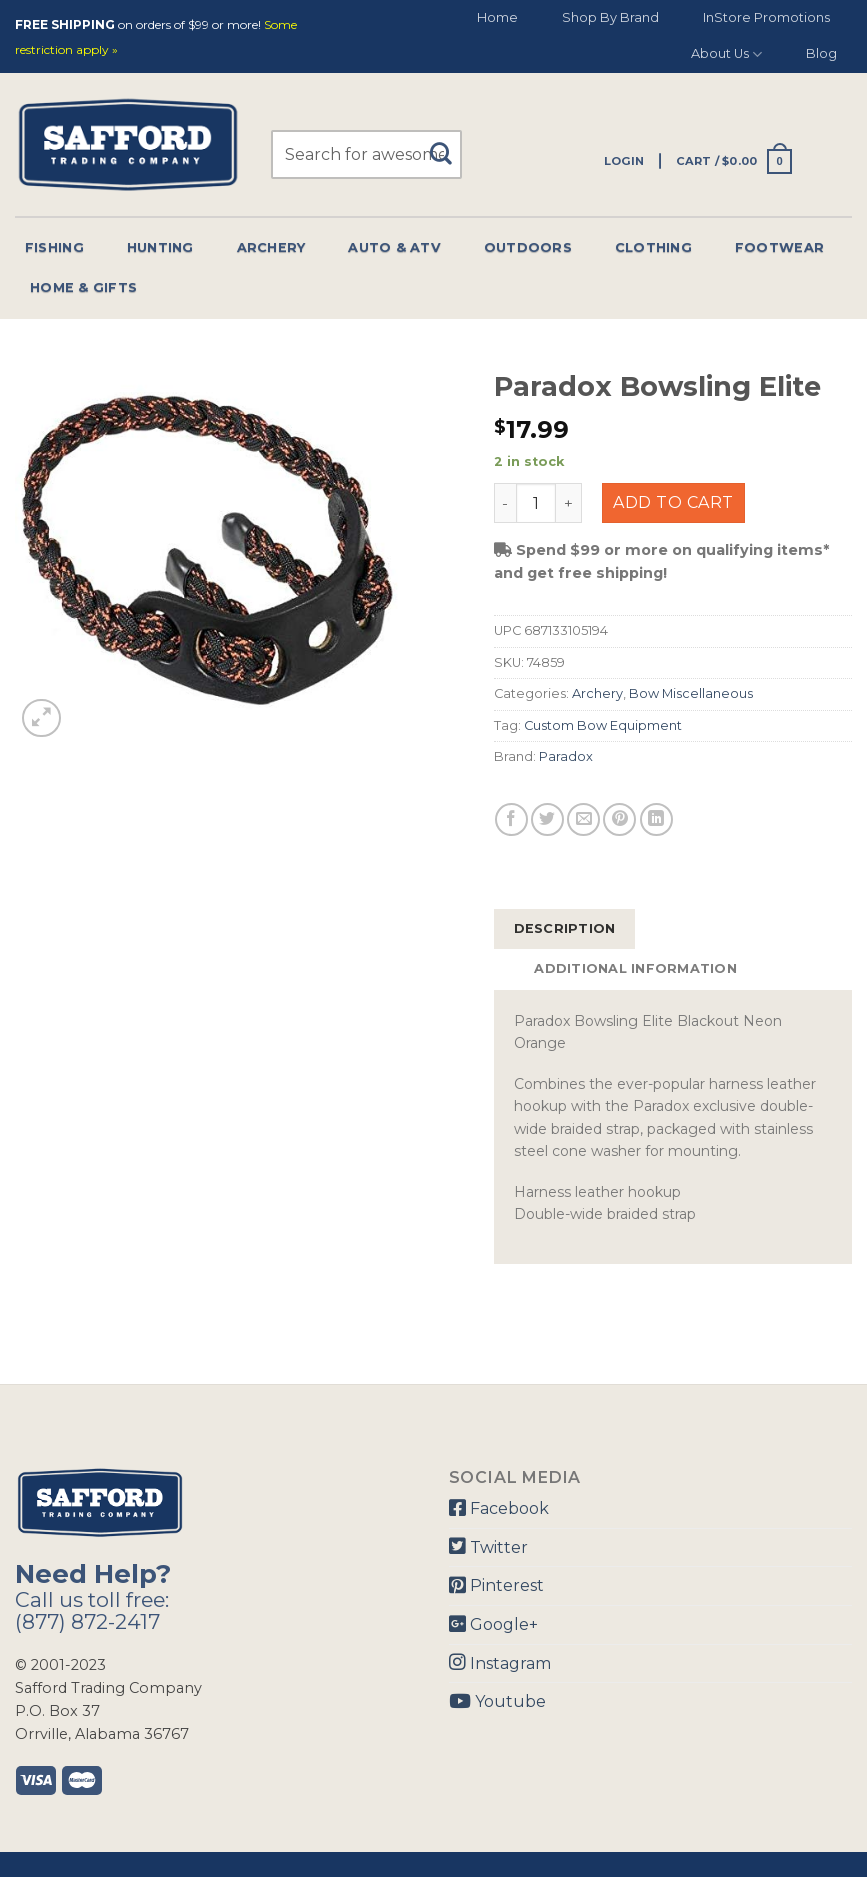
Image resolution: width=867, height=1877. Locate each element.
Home (497, 17)
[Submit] (448, 144)
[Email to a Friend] (583, 819)
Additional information (635, 968)
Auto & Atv (394, 247)
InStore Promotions (766, 17)
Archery (271, 247)
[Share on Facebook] (511, 819)
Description (565, 928)
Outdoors (528, 247)
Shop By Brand (610, 17)
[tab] (565, 929)
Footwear (779, 247)
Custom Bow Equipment (603, 725)
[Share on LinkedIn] (656, 819)
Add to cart (673, 502)
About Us (726, 54)
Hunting (160, 247)
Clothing (653, 247)
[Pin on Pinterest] (619, 819)
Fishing (54, 247)
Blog (821, 53)
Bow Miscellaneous (691, 693)
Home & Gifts (83, 287)
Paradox (566, 756)
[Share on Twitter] (547, 819)
